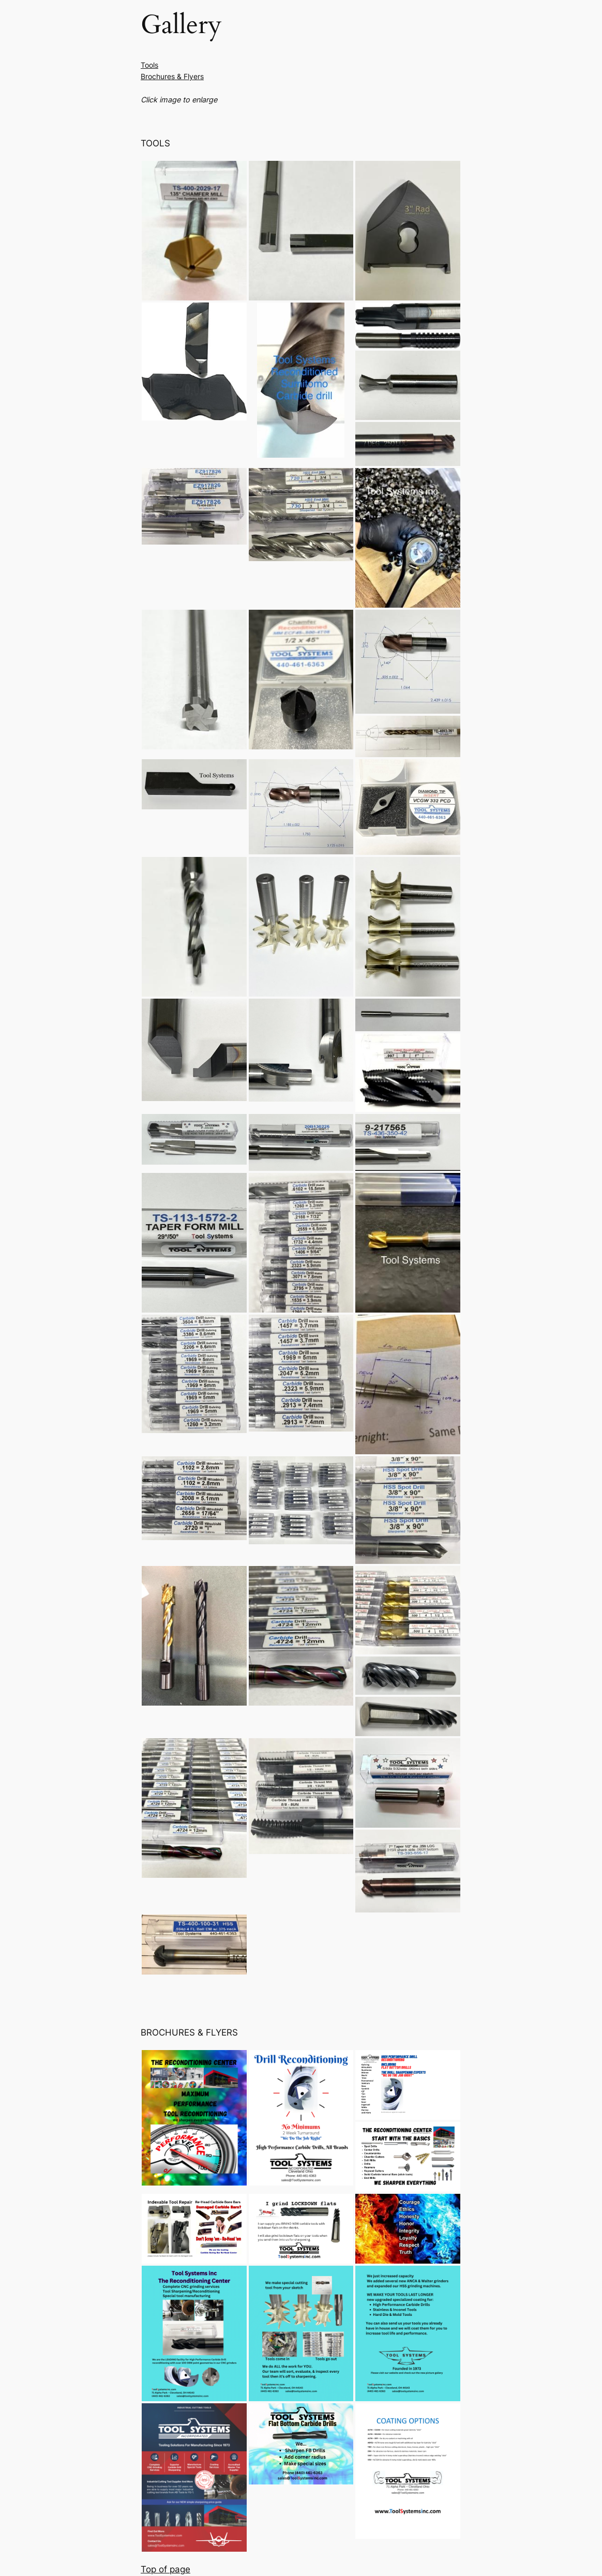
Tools (149, 65)
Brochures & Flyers (172, 76)
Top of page (165, 2569)
